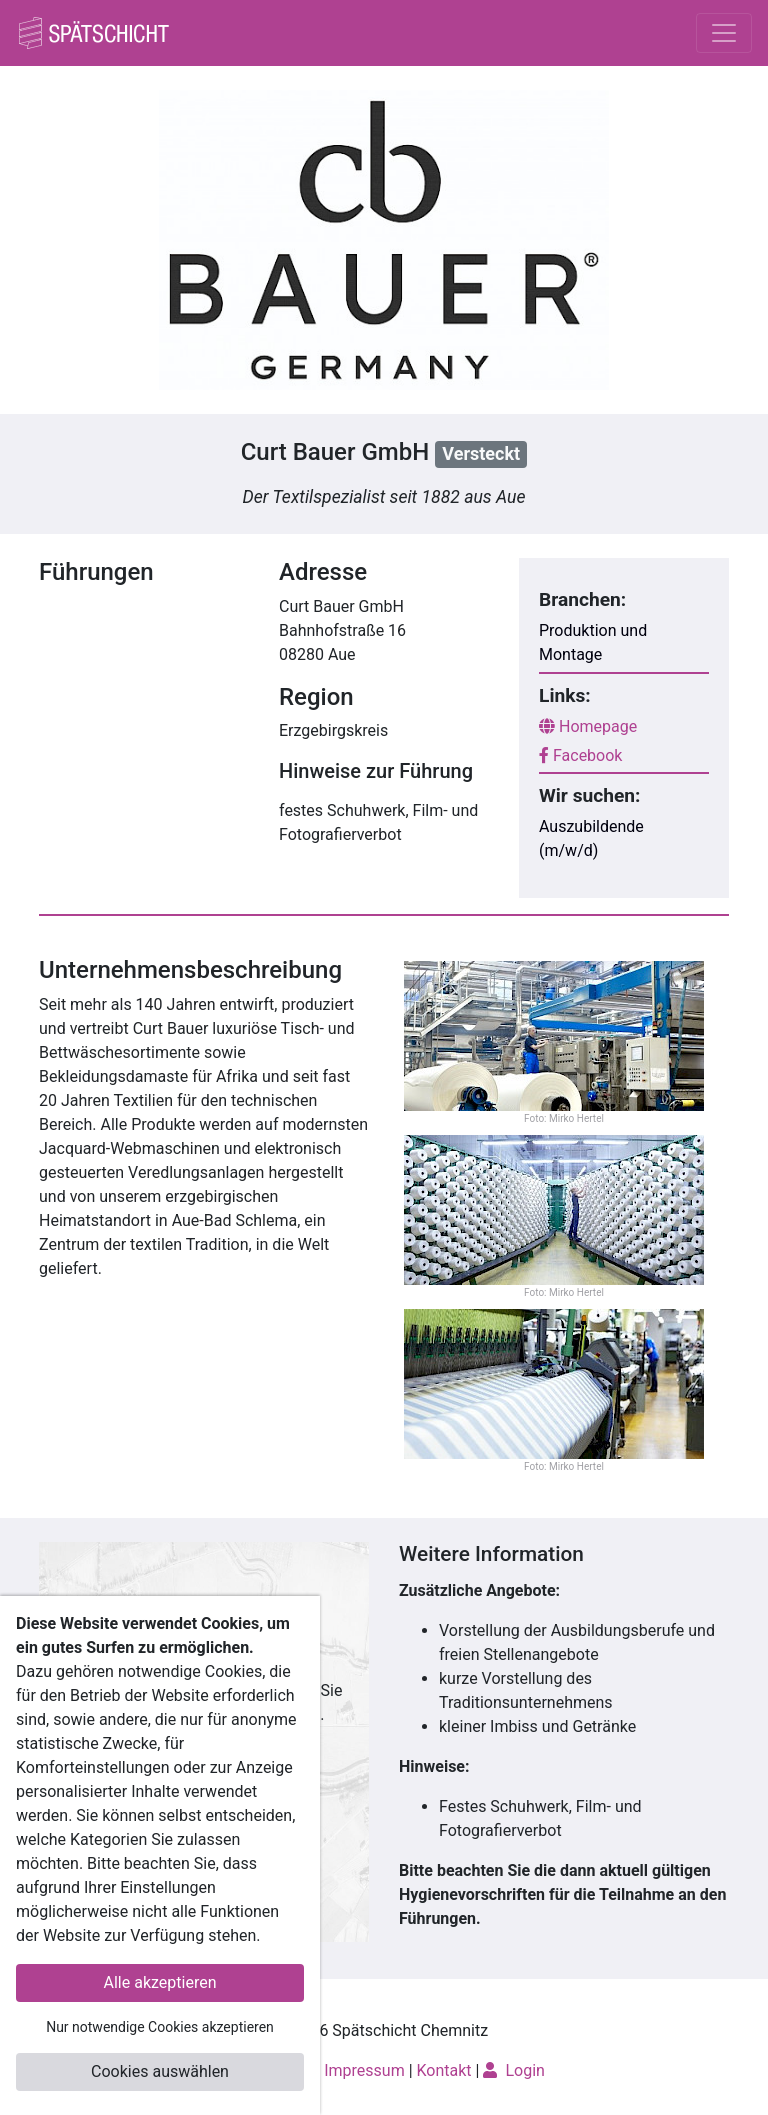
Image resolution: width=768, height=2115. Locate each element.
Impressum (364, 2070)
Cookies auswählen (160, 2071)
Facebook (580, 755)
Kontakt (444, 2070)
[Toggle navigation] (724, 33)
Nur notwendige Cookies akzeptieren (160, 2027)
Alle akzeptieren (160, 1982)
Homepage (588, 726)
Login (513, 2070)
